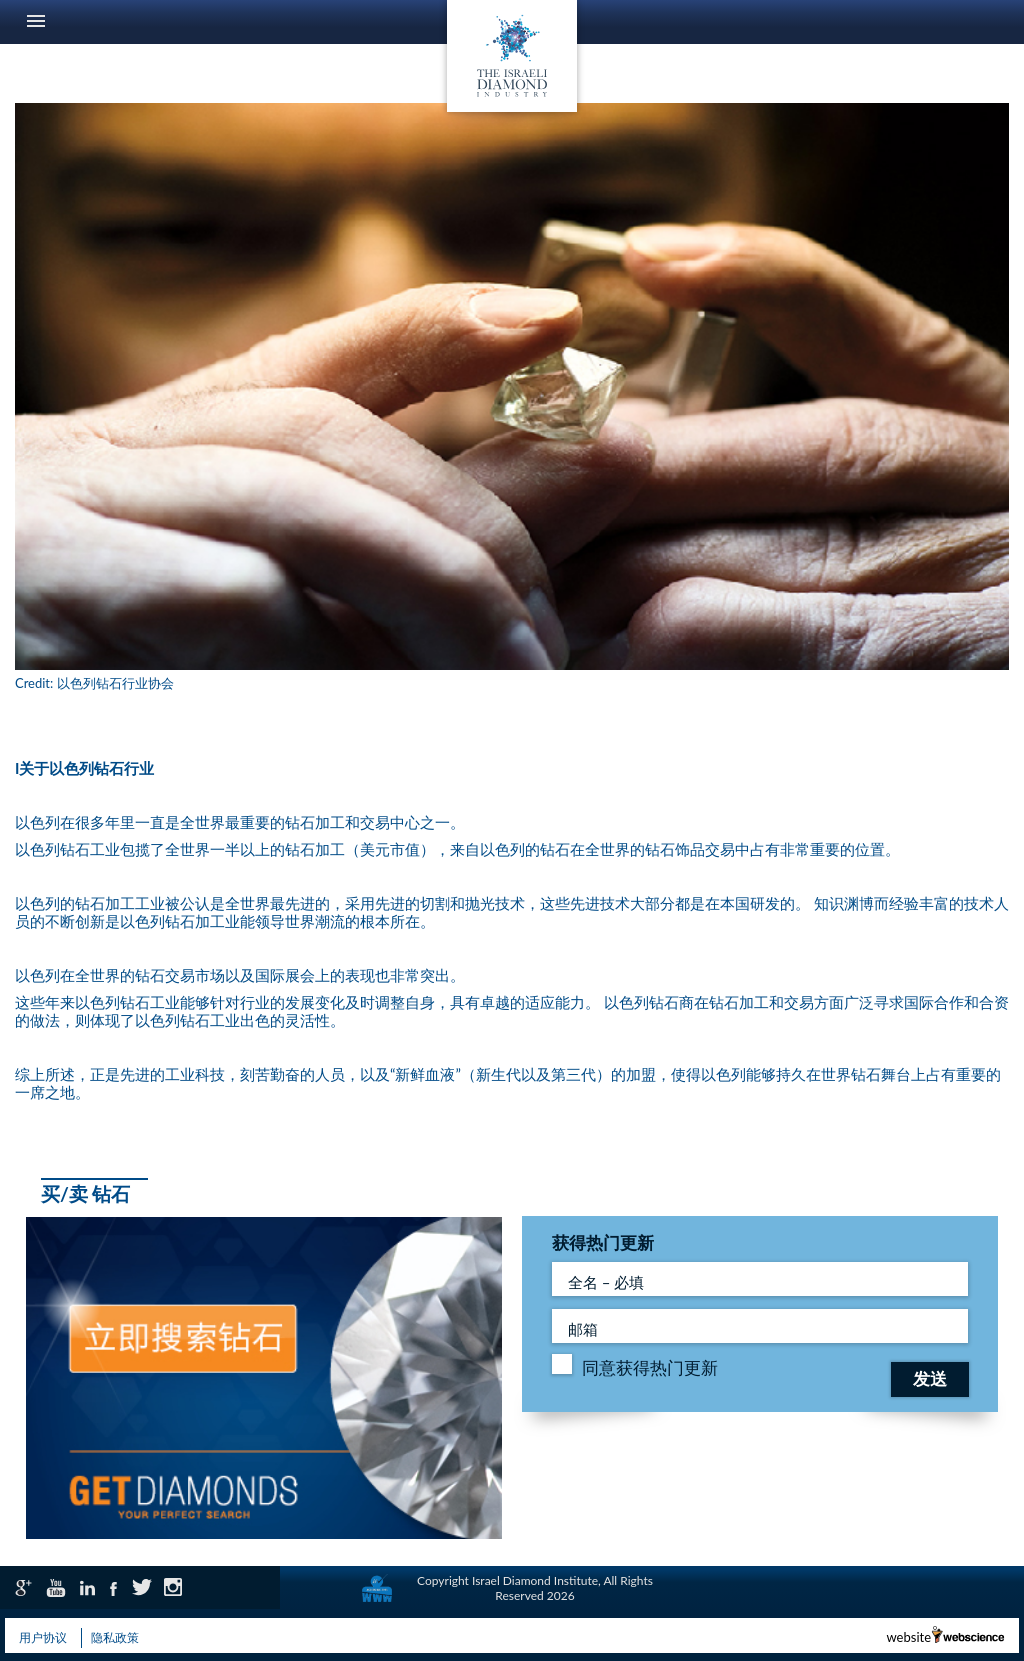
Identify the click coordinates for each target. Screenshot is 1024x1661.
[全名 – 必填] (760, 1279)
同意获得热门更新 (650, 1367)
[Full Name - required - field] (760, 1326)
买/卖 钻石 (85, 1193)
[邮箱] (760, 1326)
